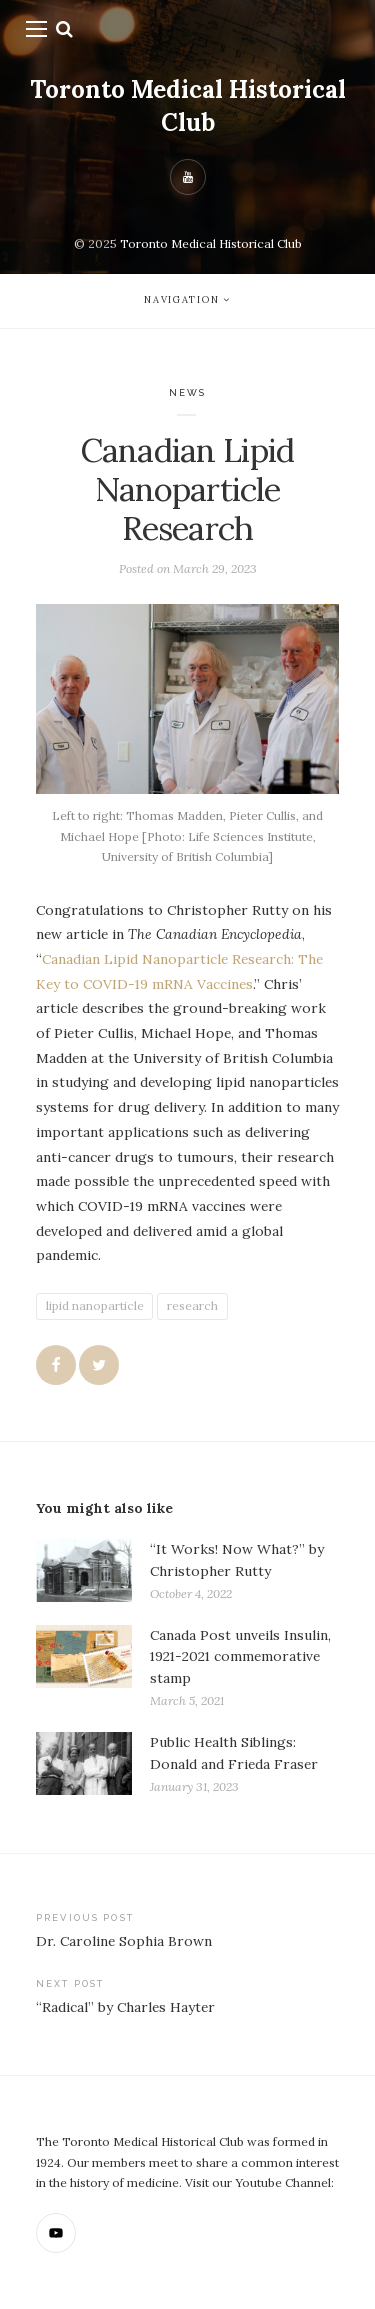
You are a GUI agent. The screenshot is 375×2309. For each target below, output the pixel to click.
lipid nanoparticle (95, 1305)
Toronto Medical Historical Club (188, 105)
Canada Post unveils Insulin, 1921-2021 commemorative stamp (240, 1657)
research (192, 1305)
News (188, 392)
